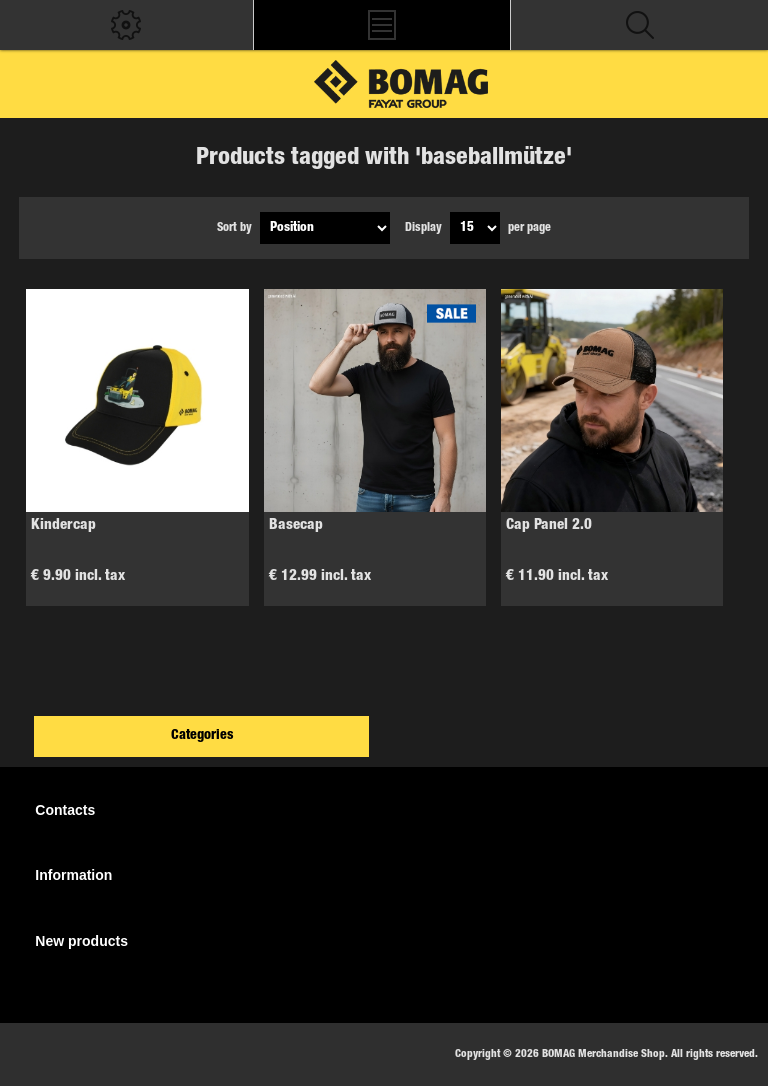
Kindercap (63, 525)
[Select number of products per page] (475, 228)
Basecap (296, 525)
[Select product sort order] (325, 228)
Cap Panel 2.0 (549, 525)
